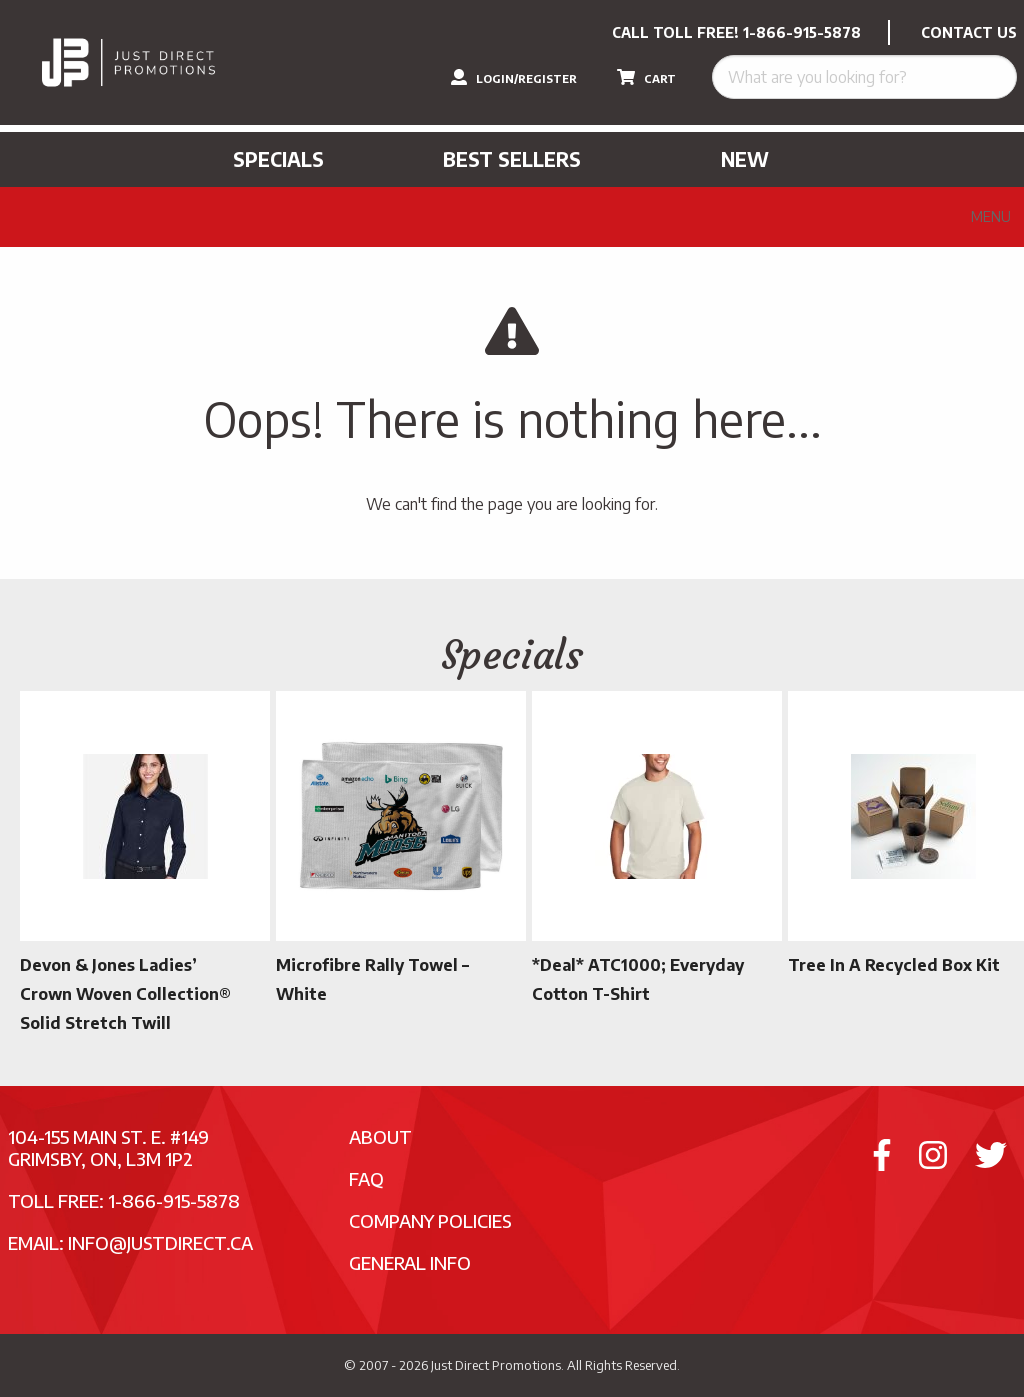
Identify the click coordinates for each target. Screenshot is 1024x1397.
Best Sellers (512, 159)
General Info (410, 1262)
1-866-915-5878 (802, 32)
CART (646, 77)
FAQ (366, 1178)
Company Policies (430, 1220)
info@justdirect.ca (160, 1242)
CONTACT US (969, 32)
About (380, 1136)
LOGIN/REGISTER (514, 77)
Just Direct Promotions (496, 1365)
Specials (278, 159)
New (745, 159)
